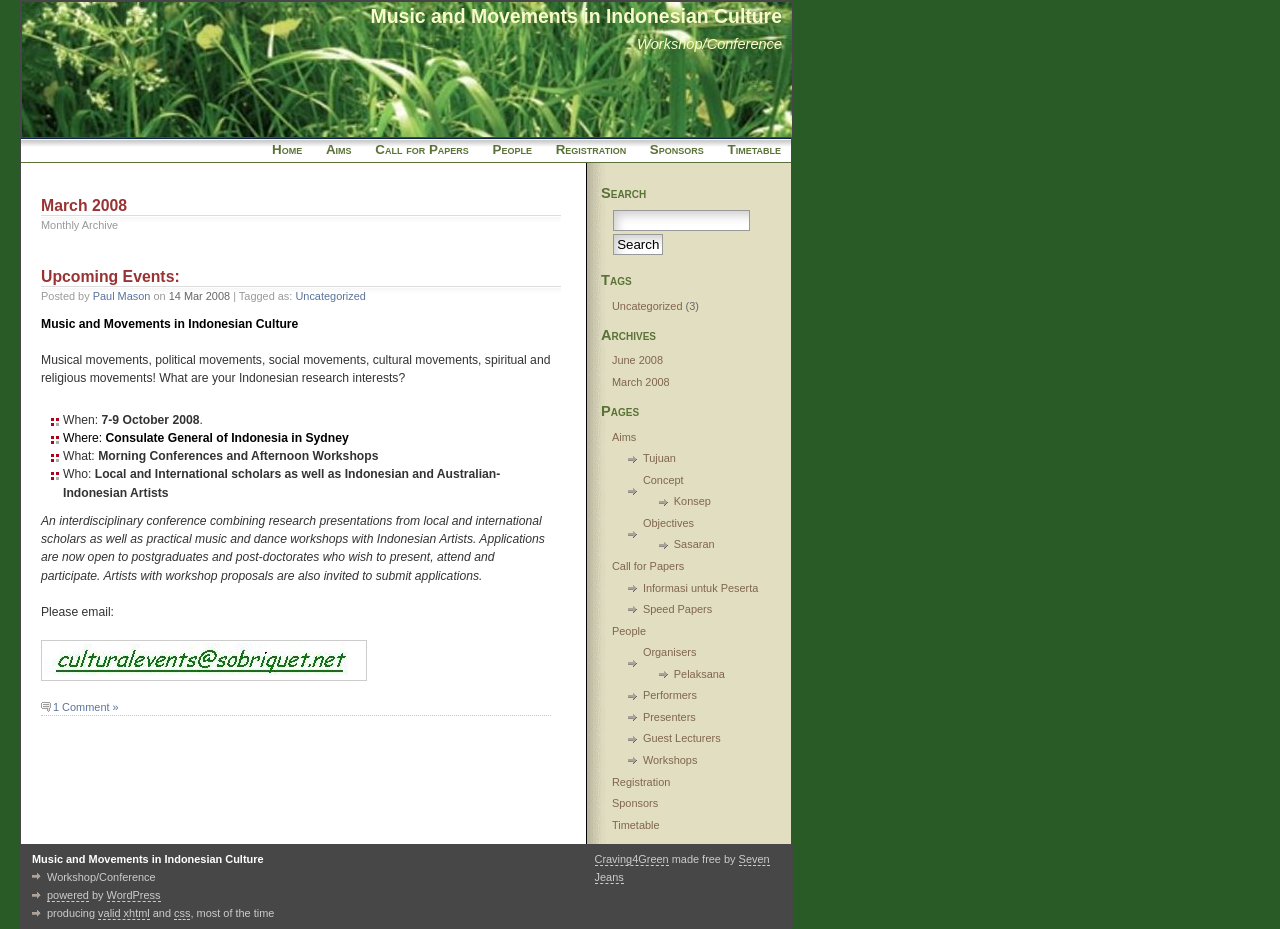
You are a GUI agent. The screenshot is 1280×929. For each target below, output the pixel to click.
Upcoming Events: (110, 276)
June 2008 (637, 360)
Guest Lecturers (682, 738)
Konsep (692, 501)
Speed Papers (677, 609)
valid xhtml (124, 913)
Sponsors (677, 149)
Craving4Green (632, 859)
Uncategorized (330, 296)
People (512, 149)
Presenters (669, 717)
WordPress (134, 895)
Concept (663, 480)
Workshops (670, 760)
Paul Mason (122, 296)
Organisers (670, 652)
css (182, 913)
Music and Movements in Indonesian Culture (576, 16)
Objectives (668, 523)
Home (287, 149)
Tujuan (659, 458)
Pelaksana (699, 674)
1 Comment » (86, 707)
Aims (339, 149)
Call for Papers (421, 149)
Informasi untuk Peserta (701, 588)
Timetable (755, 149)
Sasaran (694, 544)
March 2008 (641, 382)
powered (68, 895)
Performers (670, 695)
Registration (591, 149)
